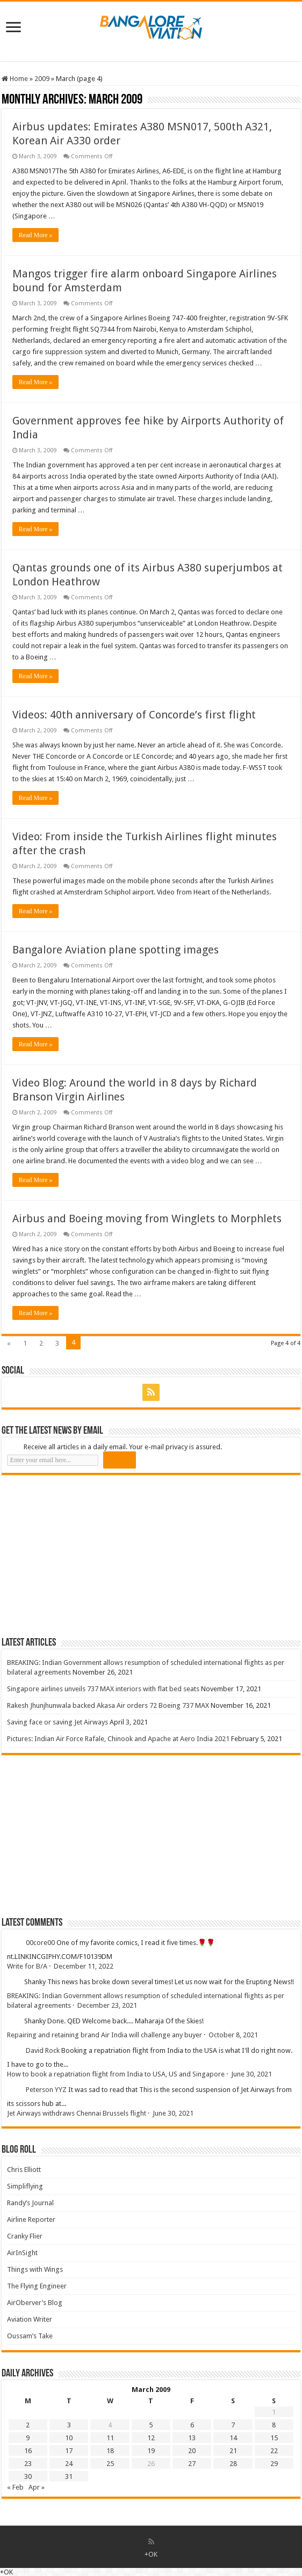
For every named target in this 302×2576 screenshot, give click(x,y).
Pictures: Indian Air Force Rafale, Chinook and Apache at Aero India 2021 (118, 1739)
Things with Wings (35, 2269)
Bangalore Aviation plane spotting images (115, 949)
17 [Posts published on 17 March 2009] (69, 2451)
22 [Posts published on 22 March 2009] (274, 2451)
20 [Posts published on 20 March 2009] (192, 2451)
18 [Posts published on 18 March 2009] (110, 2451)
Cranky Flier (24, 2236)
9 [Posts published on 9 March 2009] (28, 2438)
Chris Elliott (24, 2170)
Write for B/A (27, 1966)
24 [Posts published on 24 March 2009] (69, 2464)
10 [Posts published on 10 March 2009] (69, 2438)
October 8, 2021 (233, 2035)
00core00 (40, 1943)
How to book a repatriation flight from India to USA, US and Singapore (116, 2074)
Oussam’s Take (30, 2336)
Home (15, 79)
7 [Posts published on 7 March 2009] (233, 2425)
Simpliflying (25, 2186)
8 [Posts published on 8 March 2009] (274, 2425)
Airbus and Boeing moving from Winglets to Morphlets (147, 1218)
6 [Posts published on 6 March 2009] (192, 2425)
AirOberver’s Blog (34, 2303)
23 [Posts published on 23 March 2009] (28, 2464)
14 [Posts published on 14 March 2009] (233, 2438)
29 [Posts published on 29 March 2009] (274, 2464)
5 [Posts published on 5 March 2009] (151, 2425)
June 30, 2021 (251, 2074)
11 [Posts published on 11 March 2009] (110, 2438)
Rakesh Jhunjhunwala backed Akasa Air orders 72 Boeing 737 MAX (108, 1705)
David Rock (43, 2050)
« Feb (15, 2487)
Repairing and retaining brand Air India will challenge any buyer (104, 2035)
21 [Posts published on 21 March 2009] (233, 2451)
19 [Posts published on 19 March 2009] (151, 2451)
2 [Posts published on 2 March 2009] (28, 2425)
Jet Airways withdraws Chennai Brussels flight (76, 2113)
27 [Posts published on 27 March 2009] (192, 2464)
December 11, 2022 (83, 1966)
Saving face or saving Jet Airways (57, 1722)
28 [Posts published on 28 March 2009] (233, 2464)
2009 (41, 79)
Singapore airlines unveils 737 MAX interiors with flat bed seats (103, 1689)
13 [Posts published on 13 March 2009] (192, 2438)
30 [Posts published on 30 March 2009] (28, 2476)
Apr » (36, 2487)
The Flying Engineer (37, 2286)
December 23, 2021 (107, 2005)
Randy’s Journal (30, 2203)
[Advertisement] (82, 1555)
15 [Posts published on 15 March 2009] (274, 2438)
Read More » (36, 235)
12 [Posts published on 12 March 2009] (151, 2438)
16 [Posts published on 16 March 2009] (28, 2451)
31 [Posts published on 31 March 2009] (69, 2476)
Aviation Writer (29, 2319)
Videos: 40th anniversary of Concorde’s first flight (134, 714)
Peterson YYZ (46, 2090)
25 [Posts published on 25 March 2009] (110, 2464)
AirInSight (22, 2253)
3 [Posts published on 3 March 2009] (69, 2425)
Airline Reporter (31, 2219)
